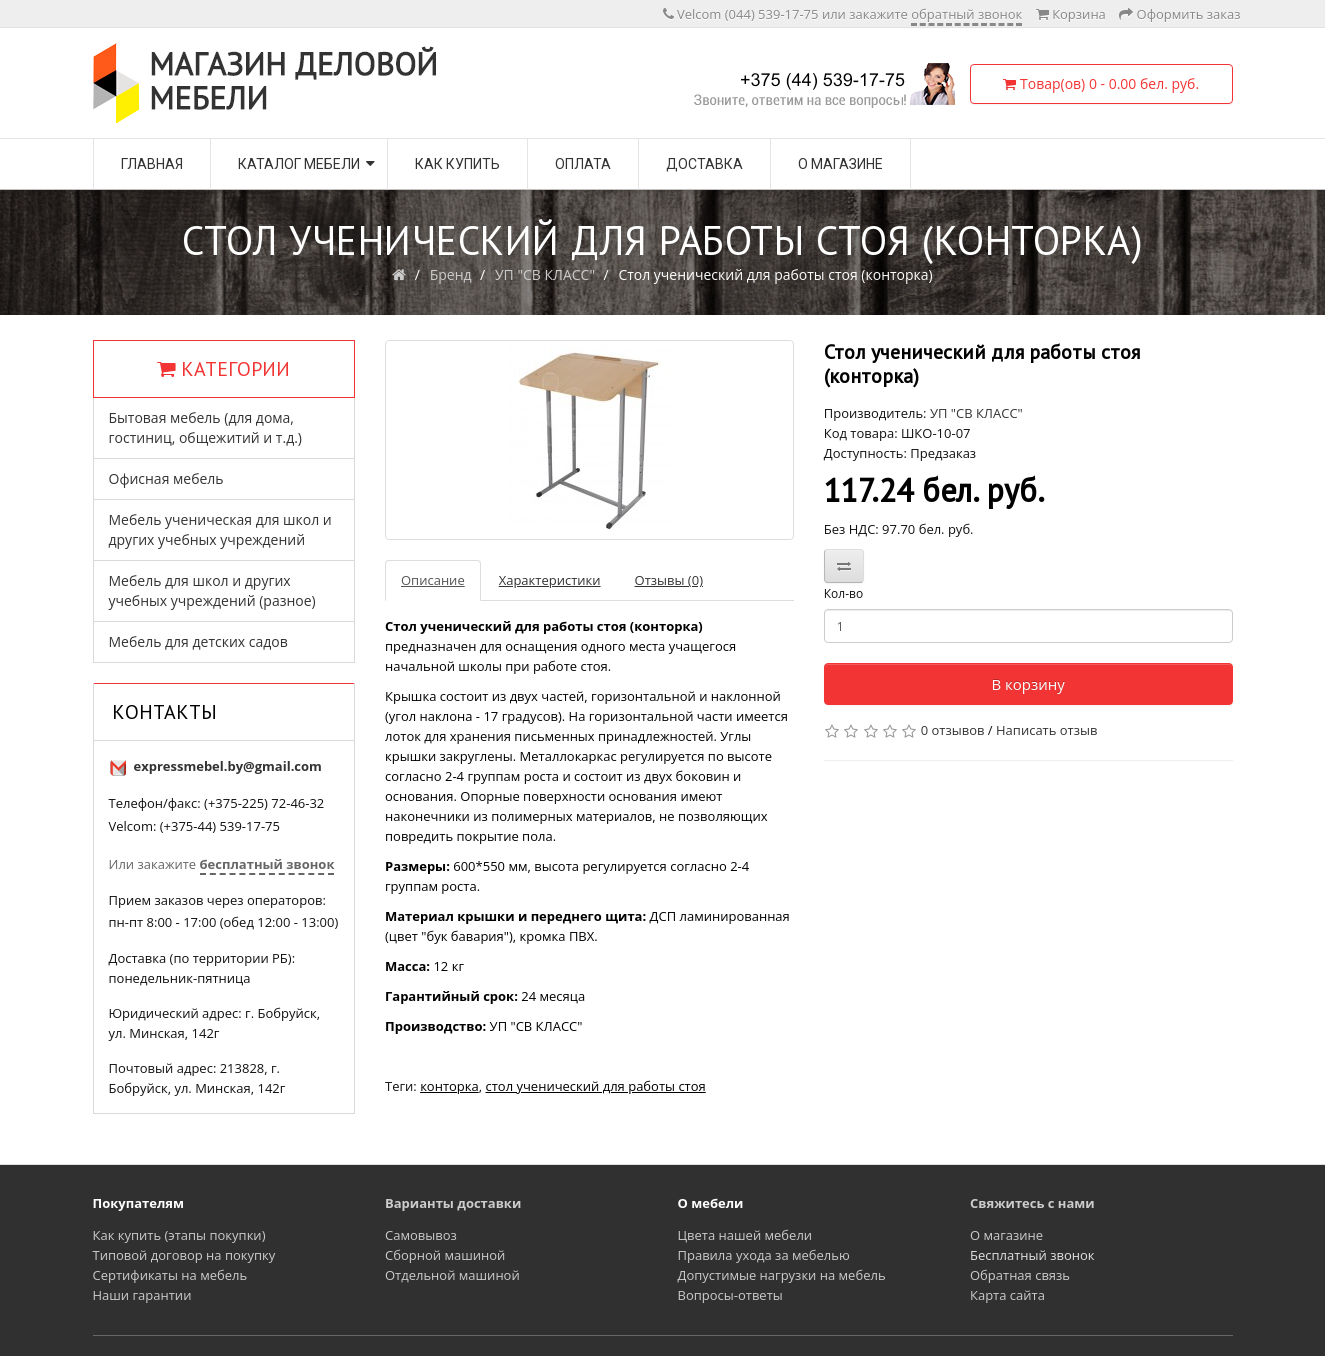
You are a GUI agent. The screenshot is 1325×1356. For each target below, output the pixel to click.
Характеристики (550, 580)
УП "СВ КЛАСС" (545, 274)
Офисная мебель (166, 478)
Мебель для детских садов (198, 641)
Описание (433, 580)
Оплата (583, 164)
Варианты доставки (453, 1203)
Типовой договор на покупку (184, 1255)
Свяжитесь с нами (1032, 1203)
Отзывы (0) (669, 580)
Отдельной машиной (452, 1275)
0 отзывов (953, 730)
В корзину (1027, 684)
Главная (152, 164)
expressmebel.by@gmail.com (228, 766)
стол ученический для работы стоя (595, 1086)
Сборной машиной (445, 1255)
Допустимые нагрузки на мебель (782, 1275)
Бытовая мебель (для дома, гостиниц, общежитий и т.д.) (205, 427)
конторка (449, 1086)
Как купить (457, 164)
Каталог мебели (299, 164)
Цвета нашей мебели (745, 1235)
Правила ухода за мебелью (764, 1255)
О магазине (840, 164)
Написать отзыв (1046, 730)
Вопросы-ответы (730, 1295)
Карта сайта (1007, 1295)
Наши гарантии (142, 1295)
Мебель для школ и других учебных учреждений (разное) (212, 590)
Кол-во (843, 593)
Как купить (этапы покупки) (179, 1235)
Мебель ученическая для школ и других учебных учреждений (220, 529)
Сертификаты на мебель (170, 1275)
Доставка (704, 164)
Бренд (451, 274)
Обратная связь (1020, 1275)
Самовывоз (421, 1235)
